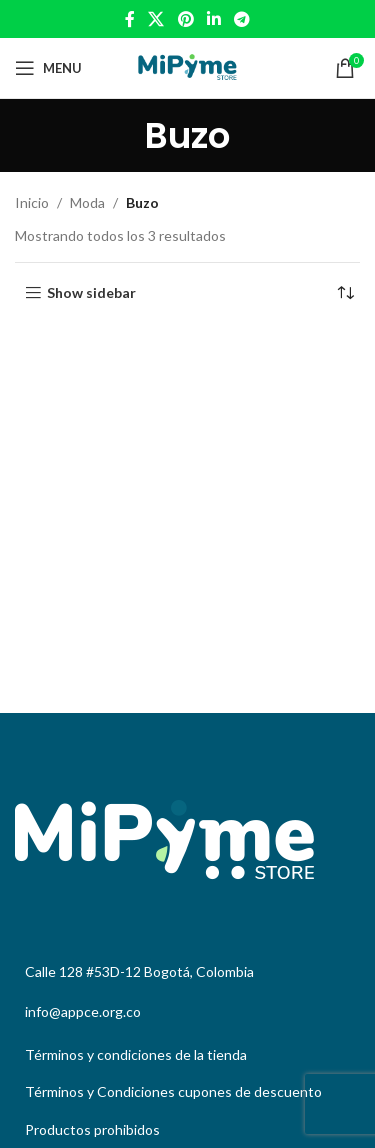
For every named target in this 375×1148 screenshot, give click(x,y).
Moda (87, 202)
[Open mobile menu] (48, 68)
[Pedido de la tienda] (345, 293)
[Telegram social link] (241, 19)
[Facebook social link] (129, 19)
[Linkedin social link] (213, 19)
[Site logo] (187, 66)
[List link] (187, 1055)
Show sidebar (91, 293)
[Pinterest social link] (185, 19)
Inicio (32, 202)
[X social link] (156, 19)
